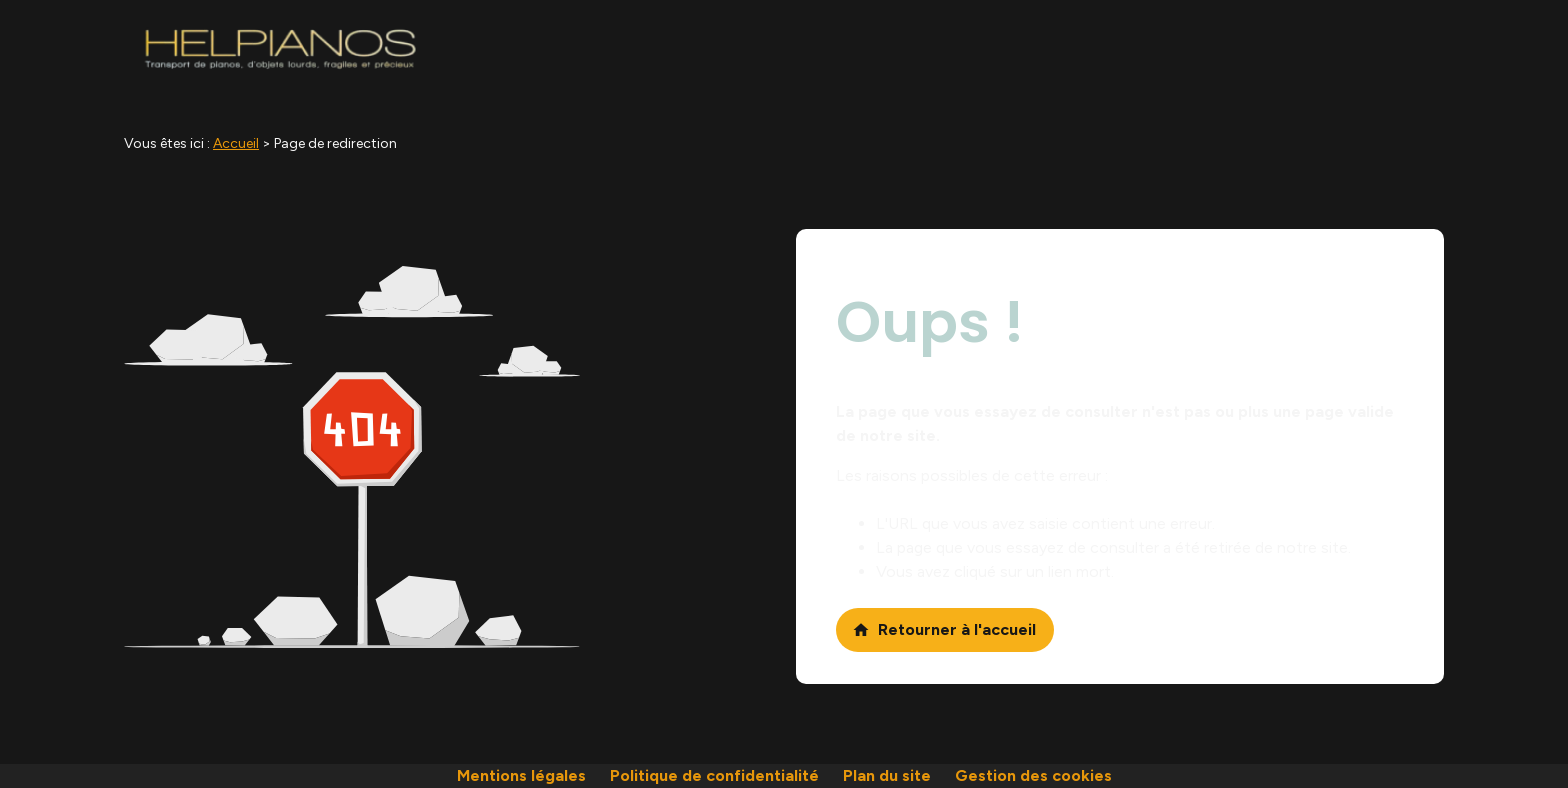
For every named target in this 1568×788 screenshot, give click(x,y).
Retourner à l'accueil (944, 629)
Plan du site (887, 775)
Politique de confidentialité (714, 775)
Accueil (236, 143)
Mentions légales (521, 775)
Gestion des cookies (1033, 775)
